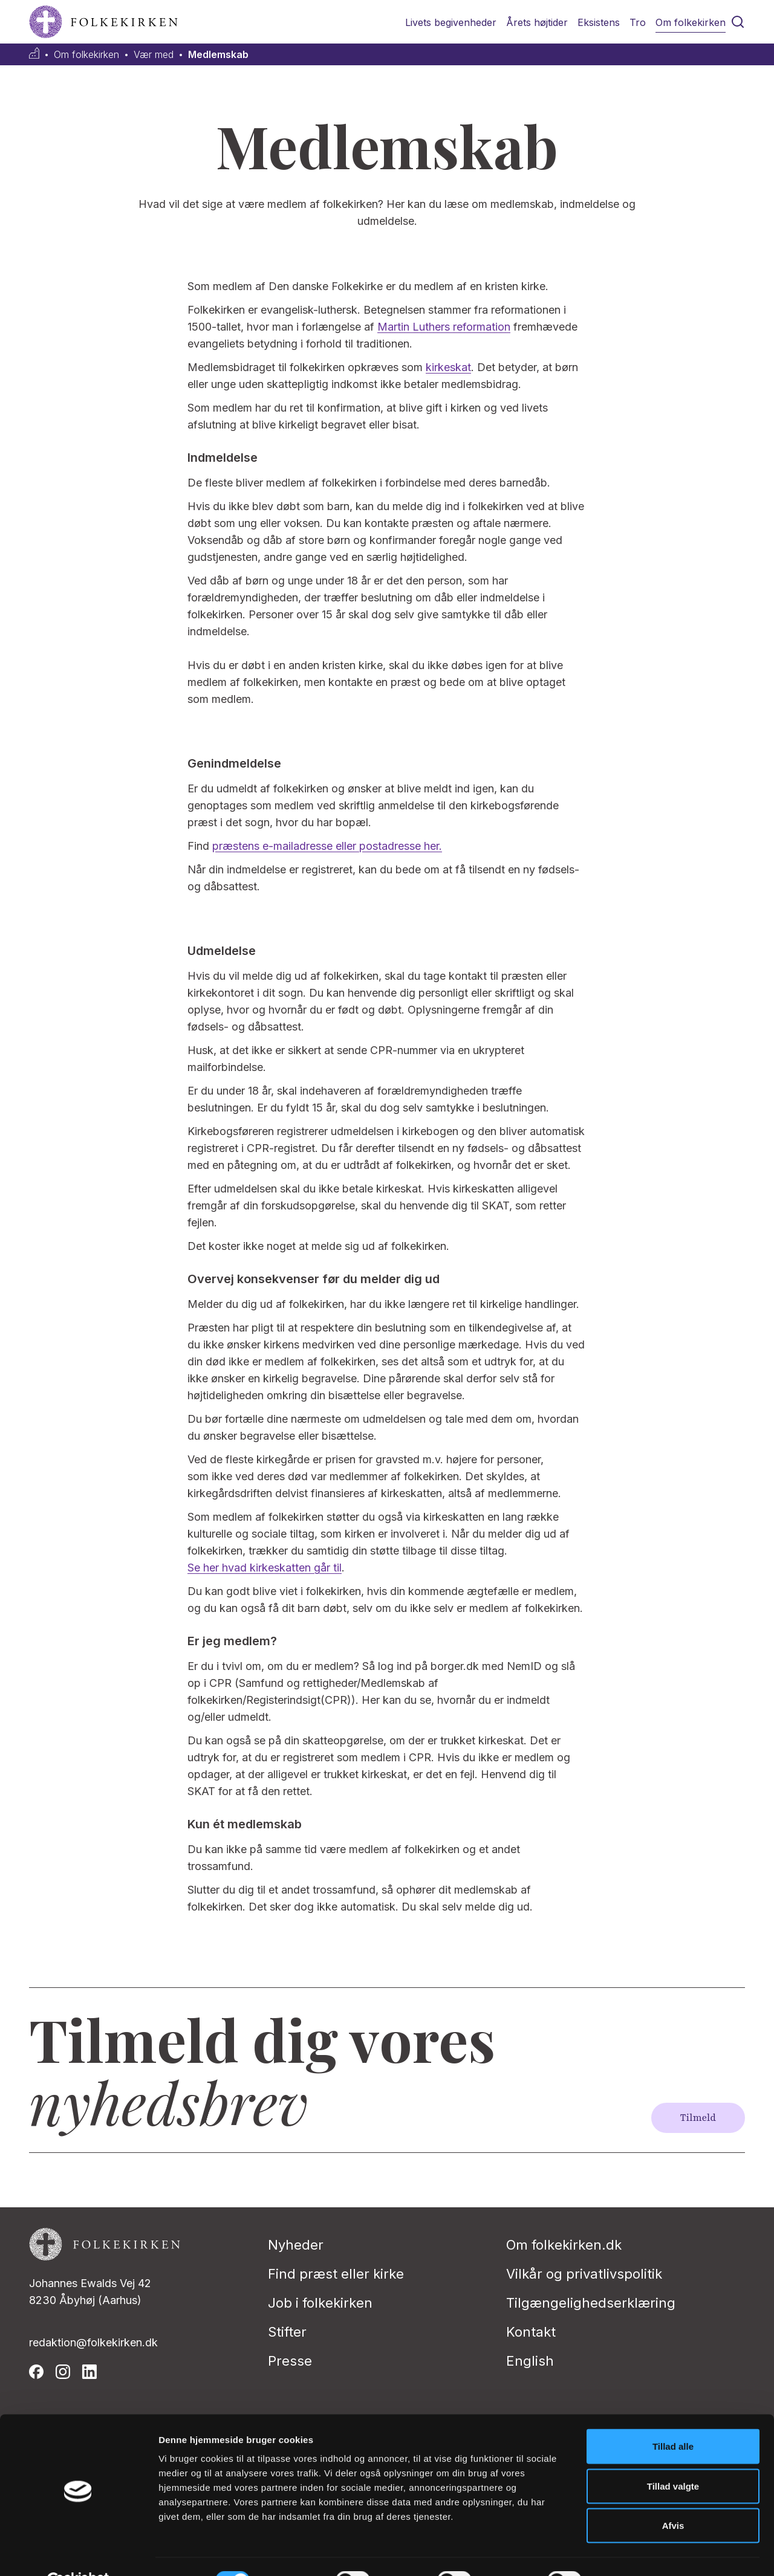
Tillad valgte (673, 2457)
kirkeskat (448, 367)
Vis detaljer (628, 2552)
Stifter (287, 2332)
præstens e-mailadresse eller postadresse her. (327, 846)
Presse (290, 2361)
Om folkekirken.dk (564, 2245)
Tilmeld (698, 2118)
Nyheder (296, 2245)
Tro (637, 22)
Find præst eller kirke (336, 2274)
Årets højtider (537, 22)
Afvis (673, 2496)
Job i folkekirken (320, 2303)
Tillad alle (673, 2417)
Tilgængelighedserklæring (590, 2303)
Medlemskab (218, 54)
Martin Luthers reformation (443, 326)
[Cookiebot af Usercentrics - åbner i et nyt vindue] (78, 2552)
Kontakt (531, 2332)
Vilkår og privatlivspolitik (584, 2274)
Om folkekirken (690, 22)
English (530, 2361)
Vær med (154, 54)
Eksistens (598, 22)
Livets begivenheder (450, 22)
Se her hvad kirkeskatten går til (264, 1567)
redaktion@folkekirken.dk (93, 2342)
